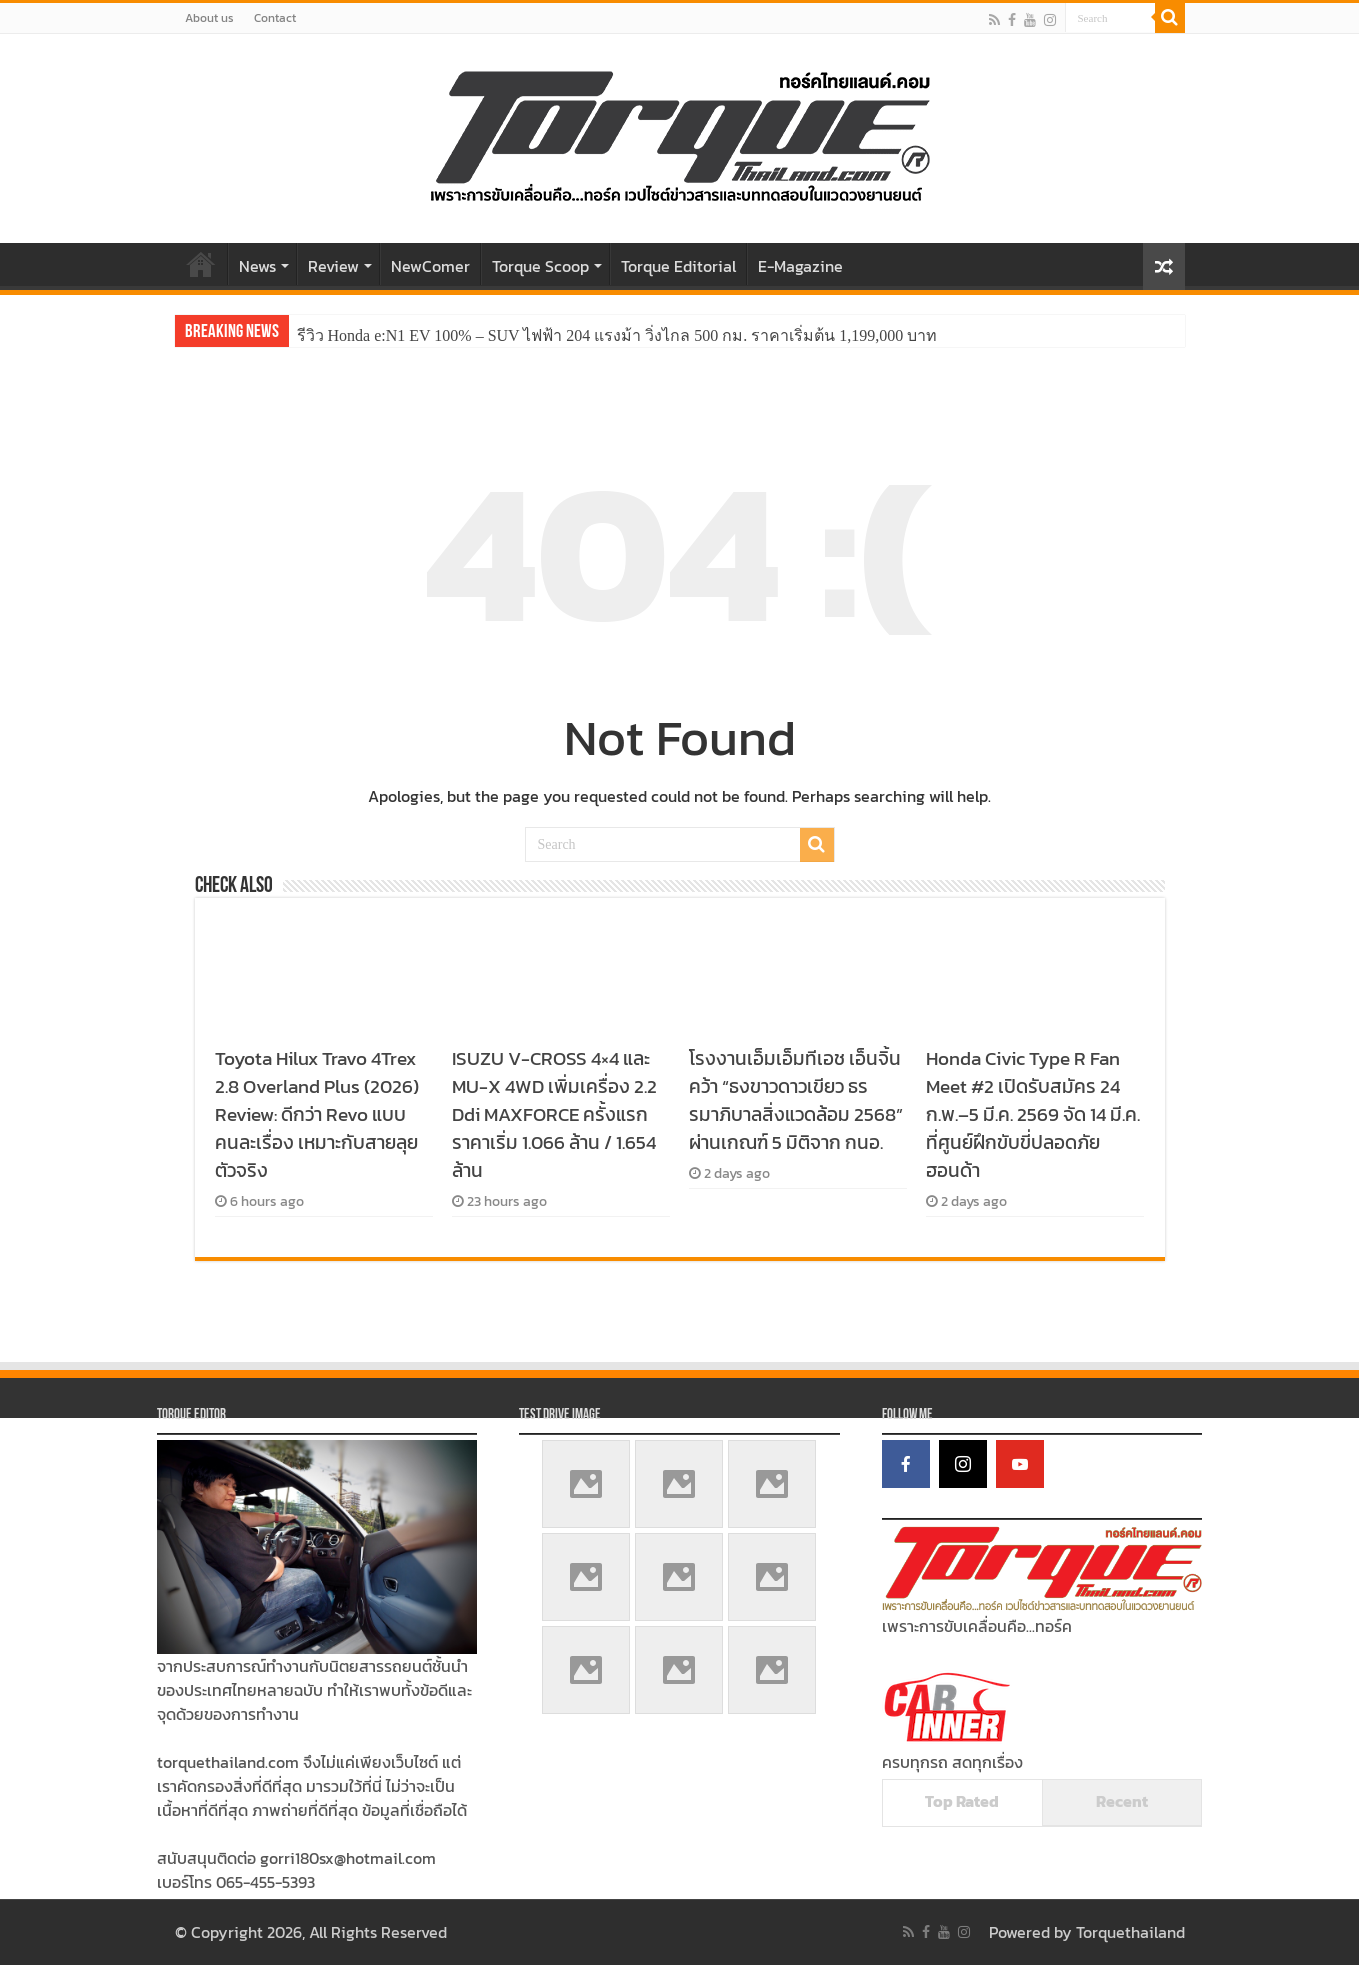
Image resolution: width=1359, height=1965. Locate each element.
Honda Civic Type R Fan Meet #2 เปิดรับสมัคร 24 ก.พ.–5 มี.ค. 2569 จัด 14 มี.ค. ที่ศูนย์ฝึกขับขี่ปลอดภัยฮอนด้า (1033, 1114)
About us (209, 18)
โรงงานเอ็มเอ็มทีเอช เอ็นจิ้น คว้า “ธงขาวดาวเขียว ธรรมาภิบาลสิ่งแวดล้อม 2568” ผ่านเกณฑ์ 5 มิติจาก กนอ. (796, 1100)
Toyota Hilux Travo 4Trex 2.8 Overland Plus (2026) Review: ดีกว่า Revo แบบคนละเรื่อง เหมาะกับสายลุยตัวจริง (317, 1114)
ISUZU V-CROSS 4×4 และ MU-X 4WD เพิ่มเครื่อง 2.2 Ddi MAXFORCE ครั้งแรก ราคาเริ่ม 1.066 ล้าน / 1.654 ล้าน (554, 1114)
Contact (275, 18)
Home (201, 264)
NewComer (430, 266)
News (257, 266)
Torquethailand (1130, 1932)
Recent (1122, 1801)
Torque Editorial (678, 266)
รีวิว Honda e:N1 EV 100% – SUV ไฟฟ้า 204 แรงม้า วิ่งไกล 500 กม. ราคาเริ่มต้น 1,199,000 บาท (617, 335)
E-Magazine (800, 266)
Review (333, 266)
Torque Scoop (540, 266)
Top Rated (962, 1801)
